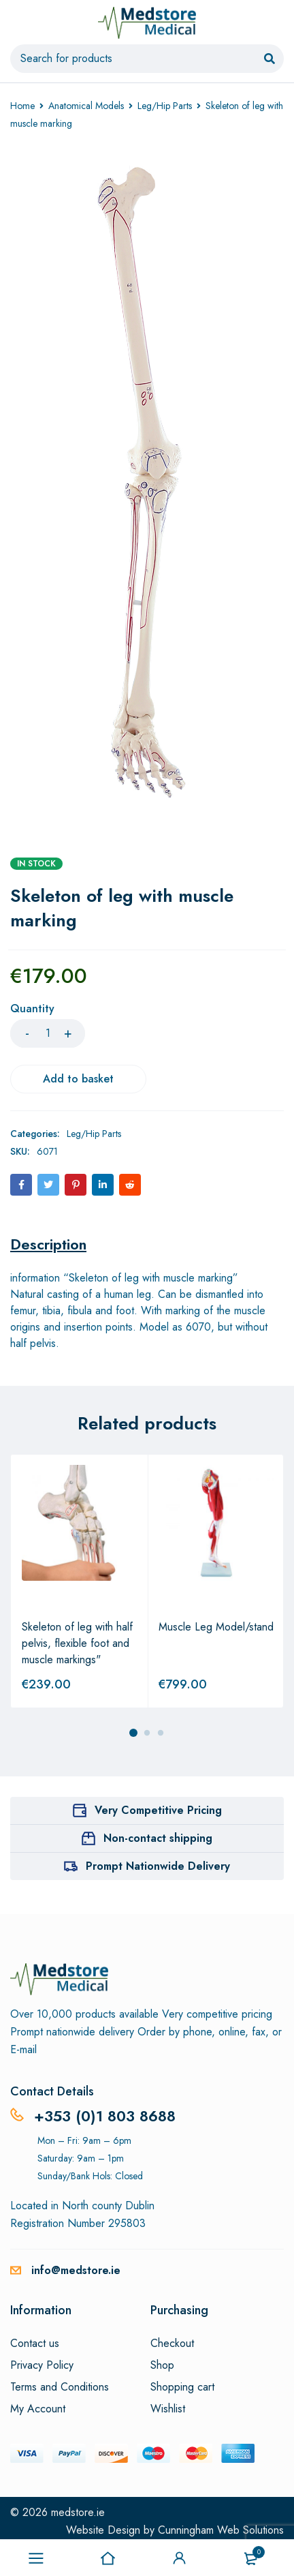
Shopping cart (182, 2387)
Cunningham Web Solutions (221, 2530)
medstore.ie (78, 2512)
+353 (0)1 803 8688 (105, 2116)
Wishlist (167, 2409)
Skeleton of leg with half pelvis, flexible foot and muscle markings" (77, 1643)
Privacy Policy (42, 2365)
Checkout (172, 2343)
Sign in (180, 2558)
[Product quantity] (47, 1033)
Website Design (103, 2530)
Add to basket (78, 1079)
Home (22, 105)
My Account (37, 2409)
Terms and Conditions (59, 2387)
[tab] (48, 1244)
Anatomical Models (86, 105)
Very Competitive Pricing (158, 1810)
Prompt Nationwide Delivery (158, 1866)
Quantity (32, 1009)
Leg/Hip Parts (164, 105)
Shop (162, 2365)
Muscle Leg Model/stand (216, 1627)
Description (48, 1244)
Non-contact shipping (157, 1838)
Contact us (34, 2343)
